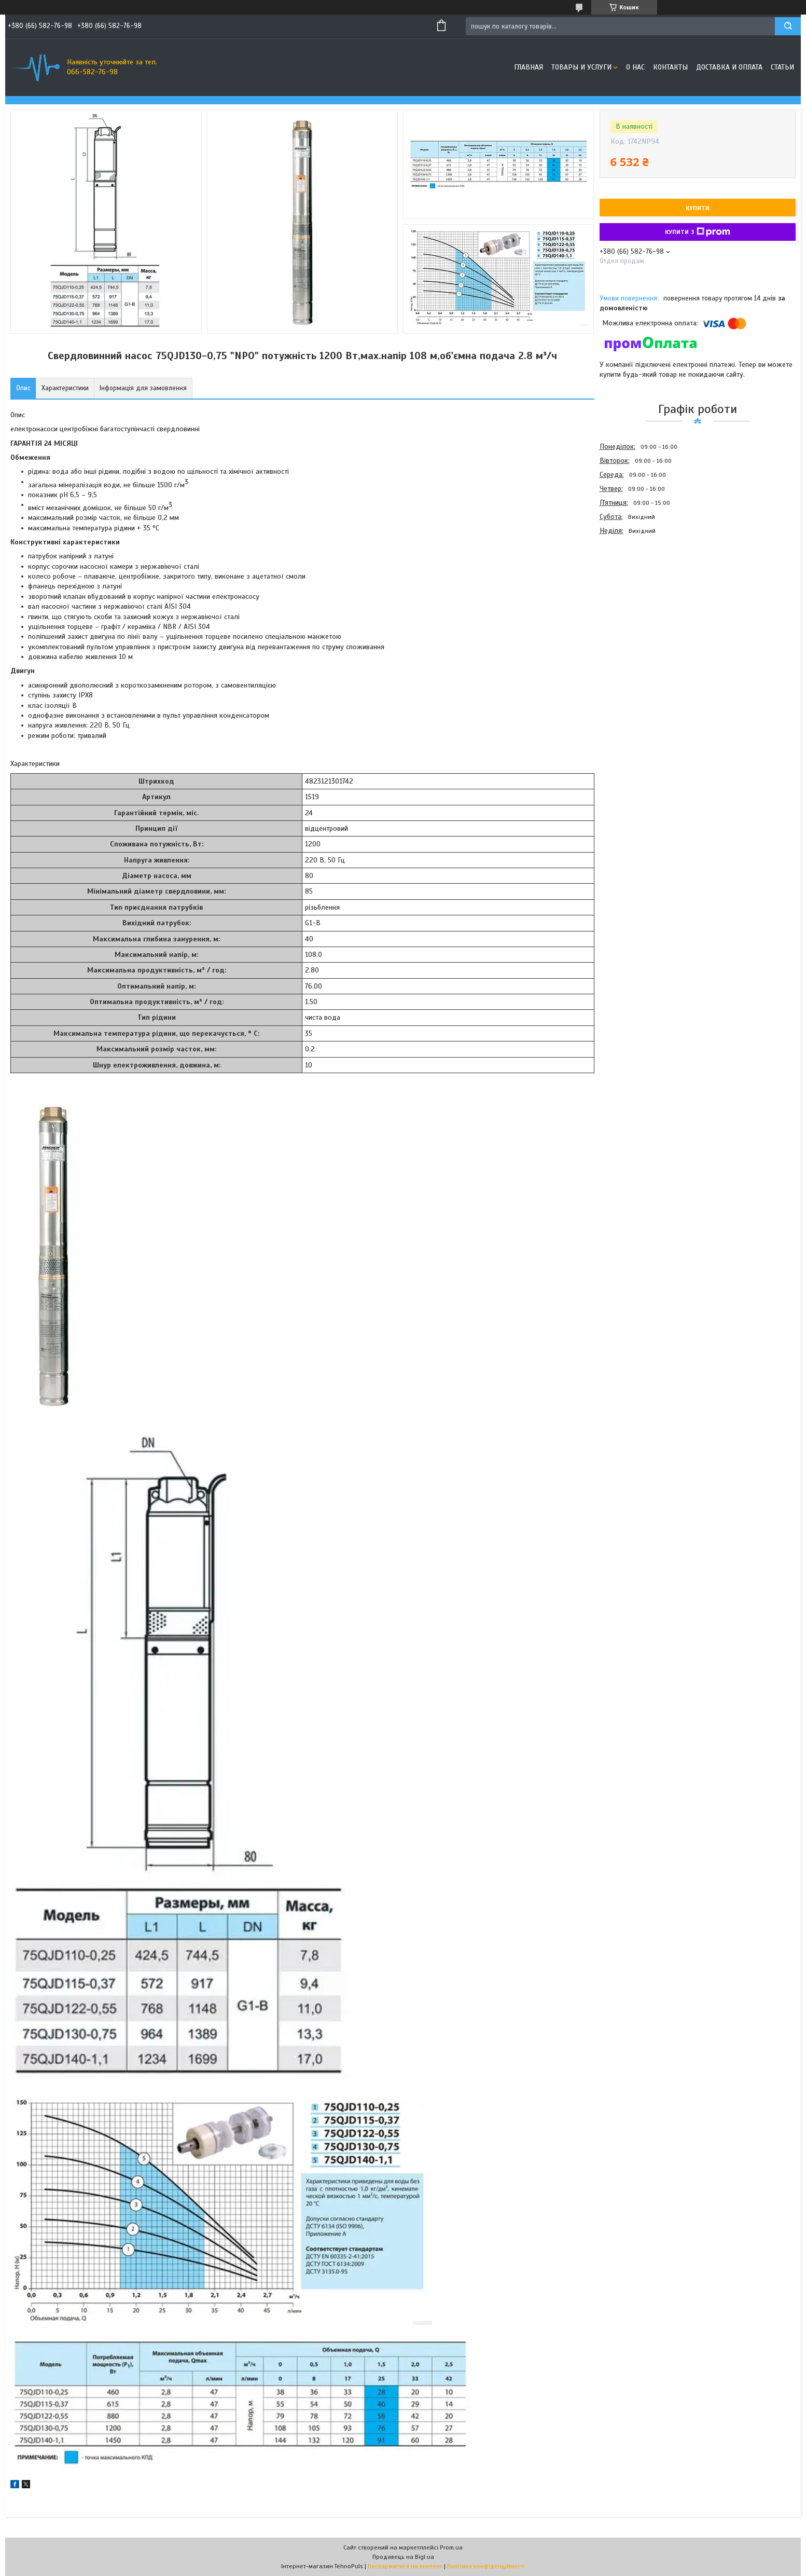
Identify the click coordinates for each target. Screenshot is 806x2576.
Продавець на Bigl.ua (403, 2556)
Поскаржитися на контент (405, 2566)
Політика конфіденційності (486, 2566)
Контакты (670, 67)
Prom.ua (451, 2547)
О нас (635, 67)
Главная (528, 67)
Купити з (697, 232)
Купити (698, 208)
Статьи (782, 67)
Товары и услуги (581, 67)
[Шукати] (788, 26)
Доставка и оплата (729, 67)
